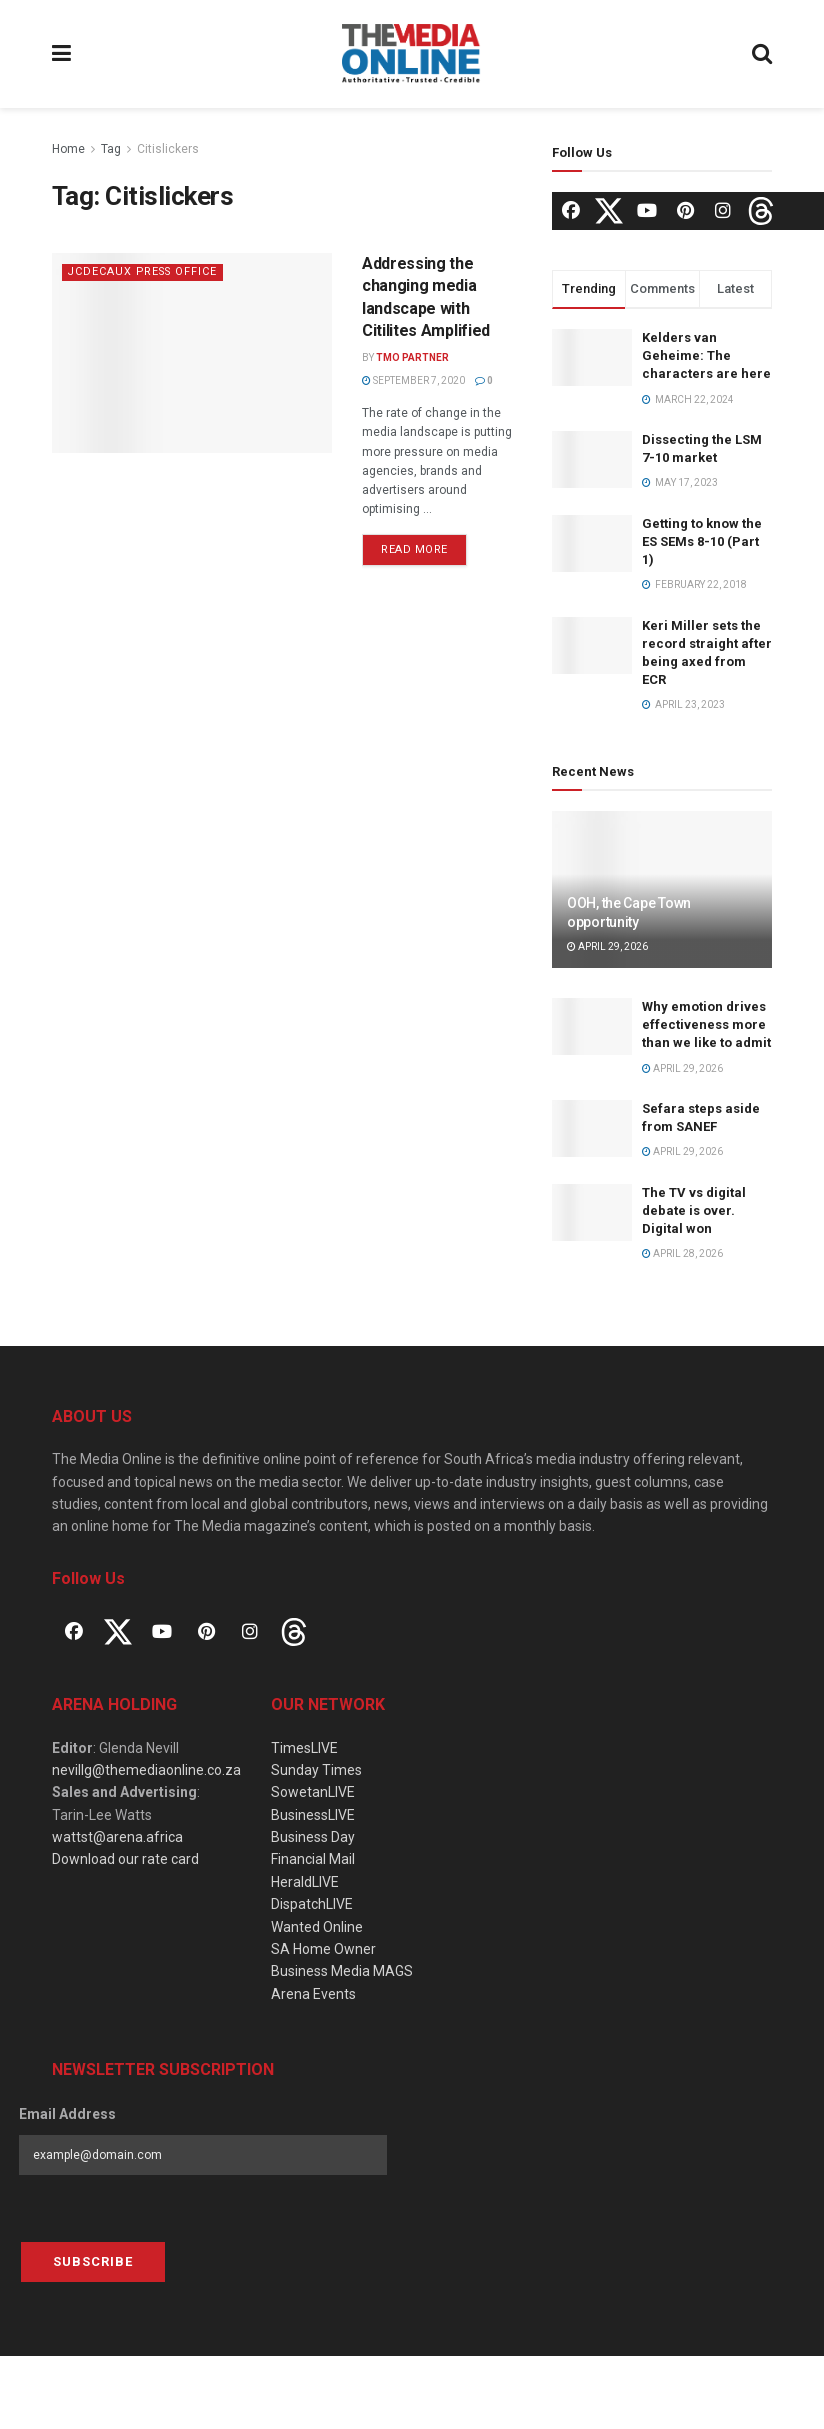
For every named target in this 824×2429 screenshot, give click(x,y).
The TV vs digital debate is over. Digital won (694, 1210)
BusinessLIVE (313, 1815)
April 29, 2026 (607, 946)
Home (68, 149)
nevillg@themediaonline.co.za (146, 1770)
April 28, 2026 (682, 1253)
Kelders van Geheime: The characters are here (706, 355)
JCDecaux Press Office (145, 271)
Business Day (313, 1837)
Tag (111, 149)
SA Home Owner (323, 1949)
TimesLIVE (304, 1748)
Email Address (67, 2114)
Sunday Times (316, 1770)
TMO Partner (412, 357)
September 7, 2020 (413, 380)
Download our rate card (125, 1859)
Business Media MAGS (342, 1971)
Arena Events (313, 1994)
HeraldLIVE (305, 1882)
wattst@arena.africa (117, 1837)
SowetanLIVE (313, 1792)
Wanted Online (317, 1927)
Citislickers (168, 149)
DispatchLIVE (312, 1904)
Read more (414, 549)
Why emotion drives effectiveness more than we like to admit (706, 1024)
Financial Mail (313, 1859)
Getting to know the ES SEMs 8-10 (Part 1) (702, 541)
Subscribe (93, 2261)
